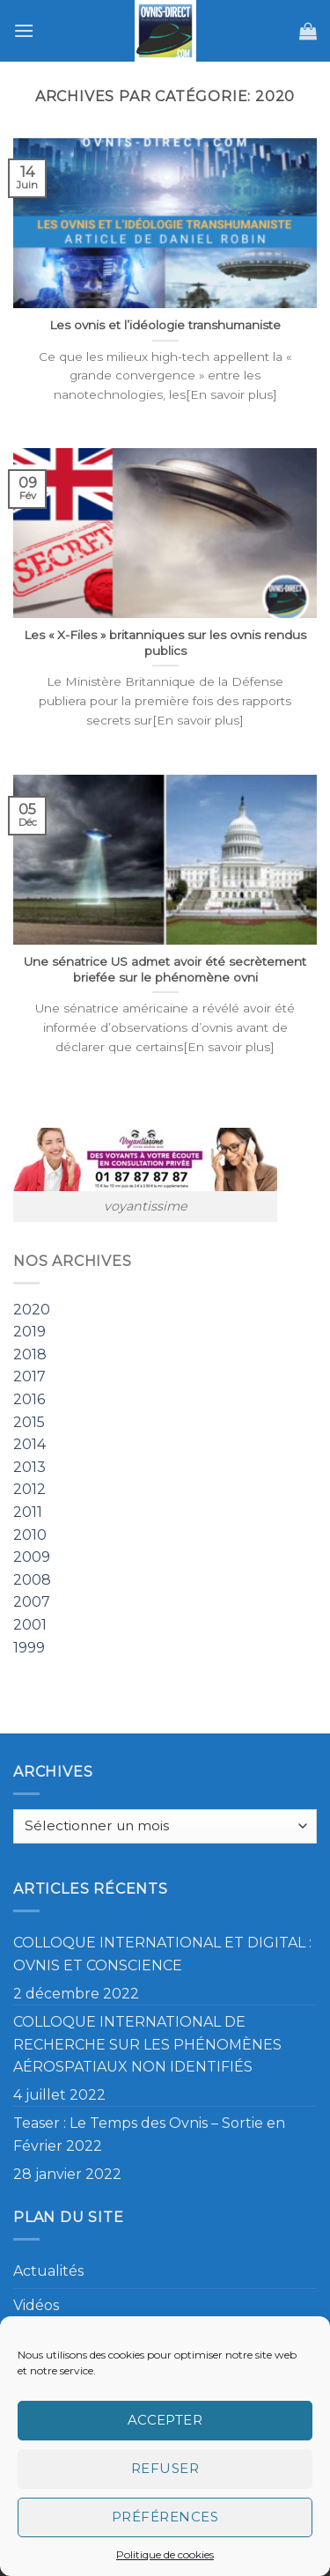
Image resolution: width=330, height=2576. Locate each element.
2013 (29, 1467)
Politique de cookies (165, 2554)
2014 (29, 1445)
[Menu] (23, 30)
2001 (30, 1624)
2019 (29, 1332)
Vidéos (36, 2305)
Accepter (165, 2419)
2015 (29, 1422)
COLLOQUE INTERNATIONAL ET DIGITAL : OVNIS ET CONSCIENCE (162, 1954)
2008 (32, 1579)
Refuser (165, 2468)
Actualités (48, 2271)
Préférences (165, 2516)
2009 (31, 1557)
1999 (29, 1647)
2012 (29, 1490)
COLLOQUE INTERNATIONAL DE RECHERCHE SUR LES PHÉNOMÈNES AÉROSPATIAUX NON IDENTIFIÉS (147, 2044)
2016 (29, 1400)
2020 (31, 1309)
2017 (29, 1377)
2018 (30, 1354)
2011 (27, 1512)
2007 (31, 1602)
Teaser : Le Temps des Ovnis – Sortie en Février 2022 (149, 2134)
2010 (30, 1535)
